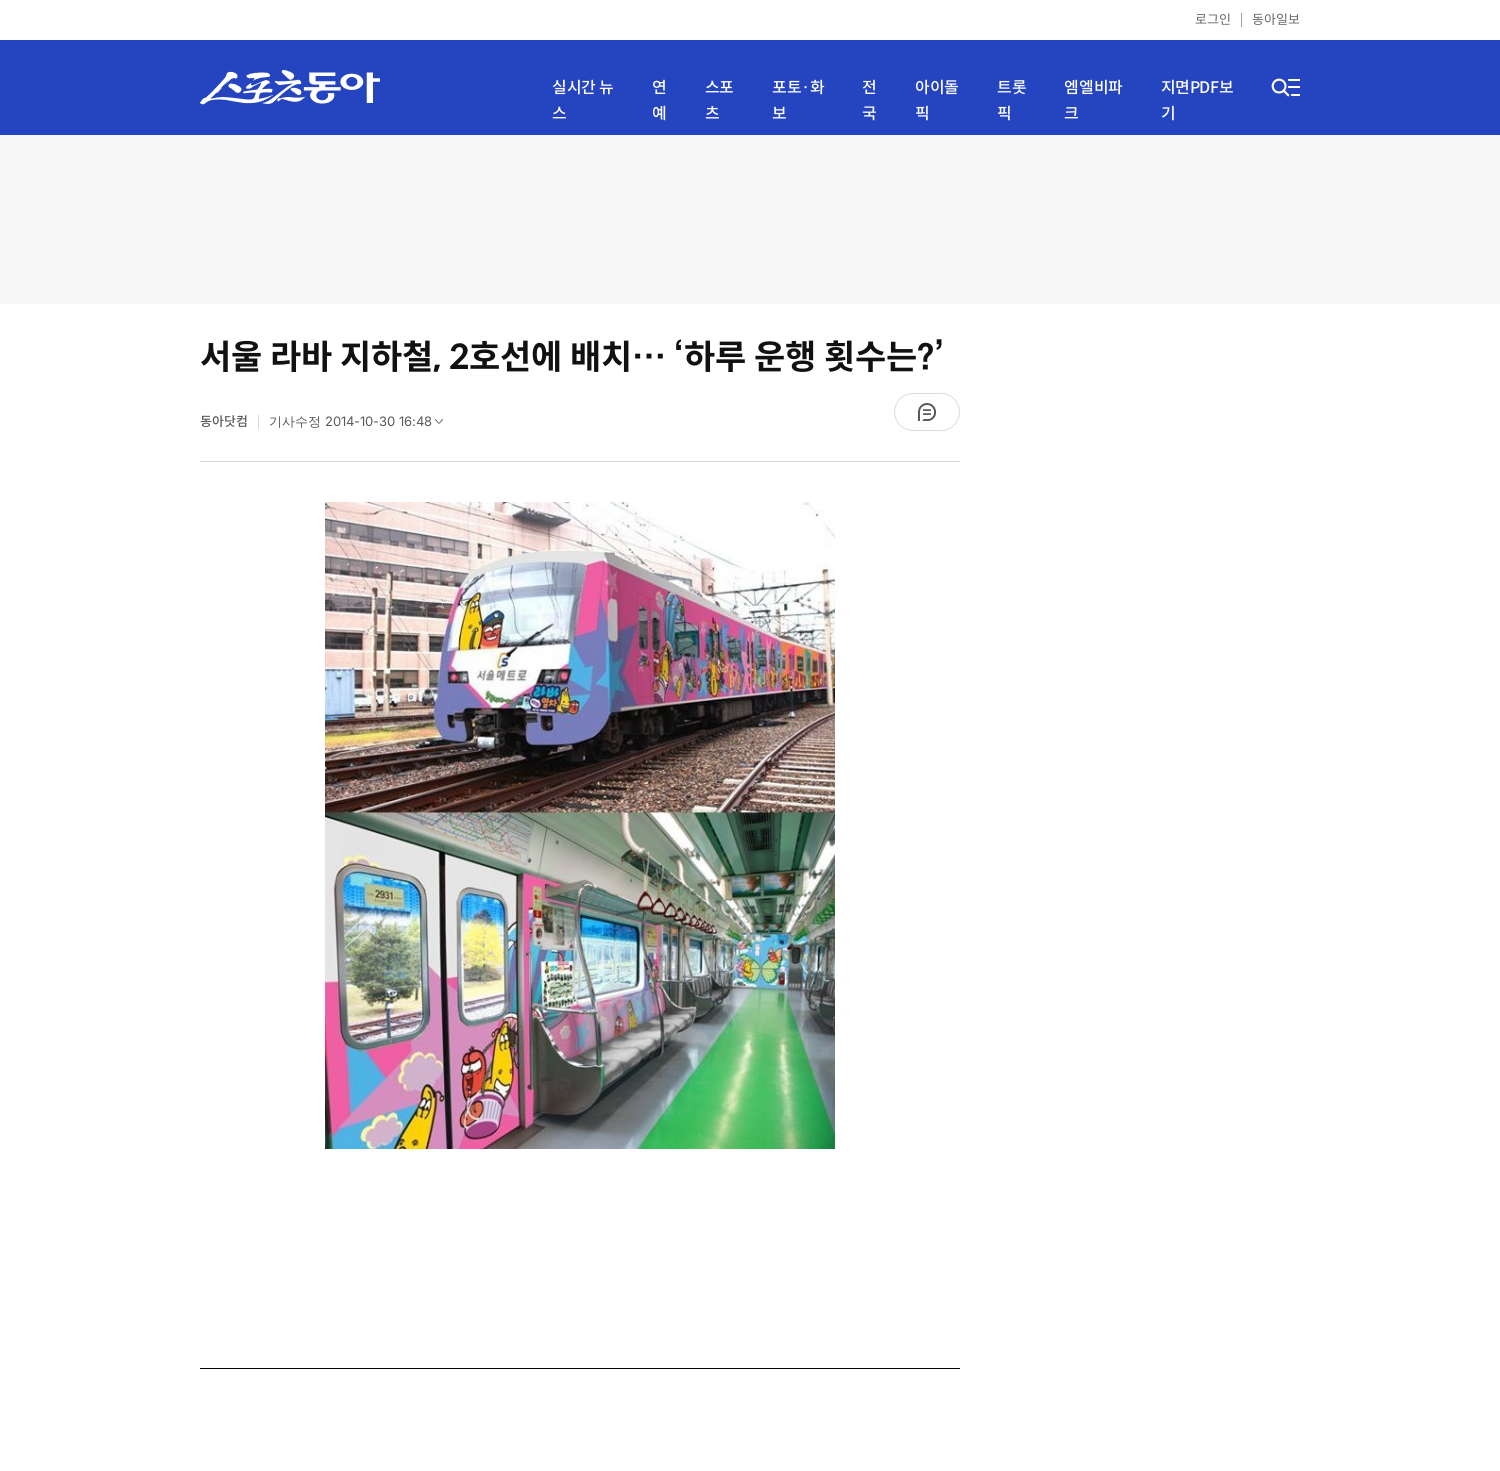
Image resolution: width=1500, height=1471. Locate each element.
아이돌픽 (937, 100)
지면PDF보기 (1197, 100)
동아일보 (1276, 19)
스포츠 (719, 100)
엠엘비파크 (1093, 100)
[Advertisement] (750, 217)
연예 (659, 100)
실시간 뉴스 (583, 100)
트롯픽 (1011, 100)
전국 (869, 100)
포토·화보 (798, 100)
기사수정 (362, 426)
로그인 (1213, 19)
